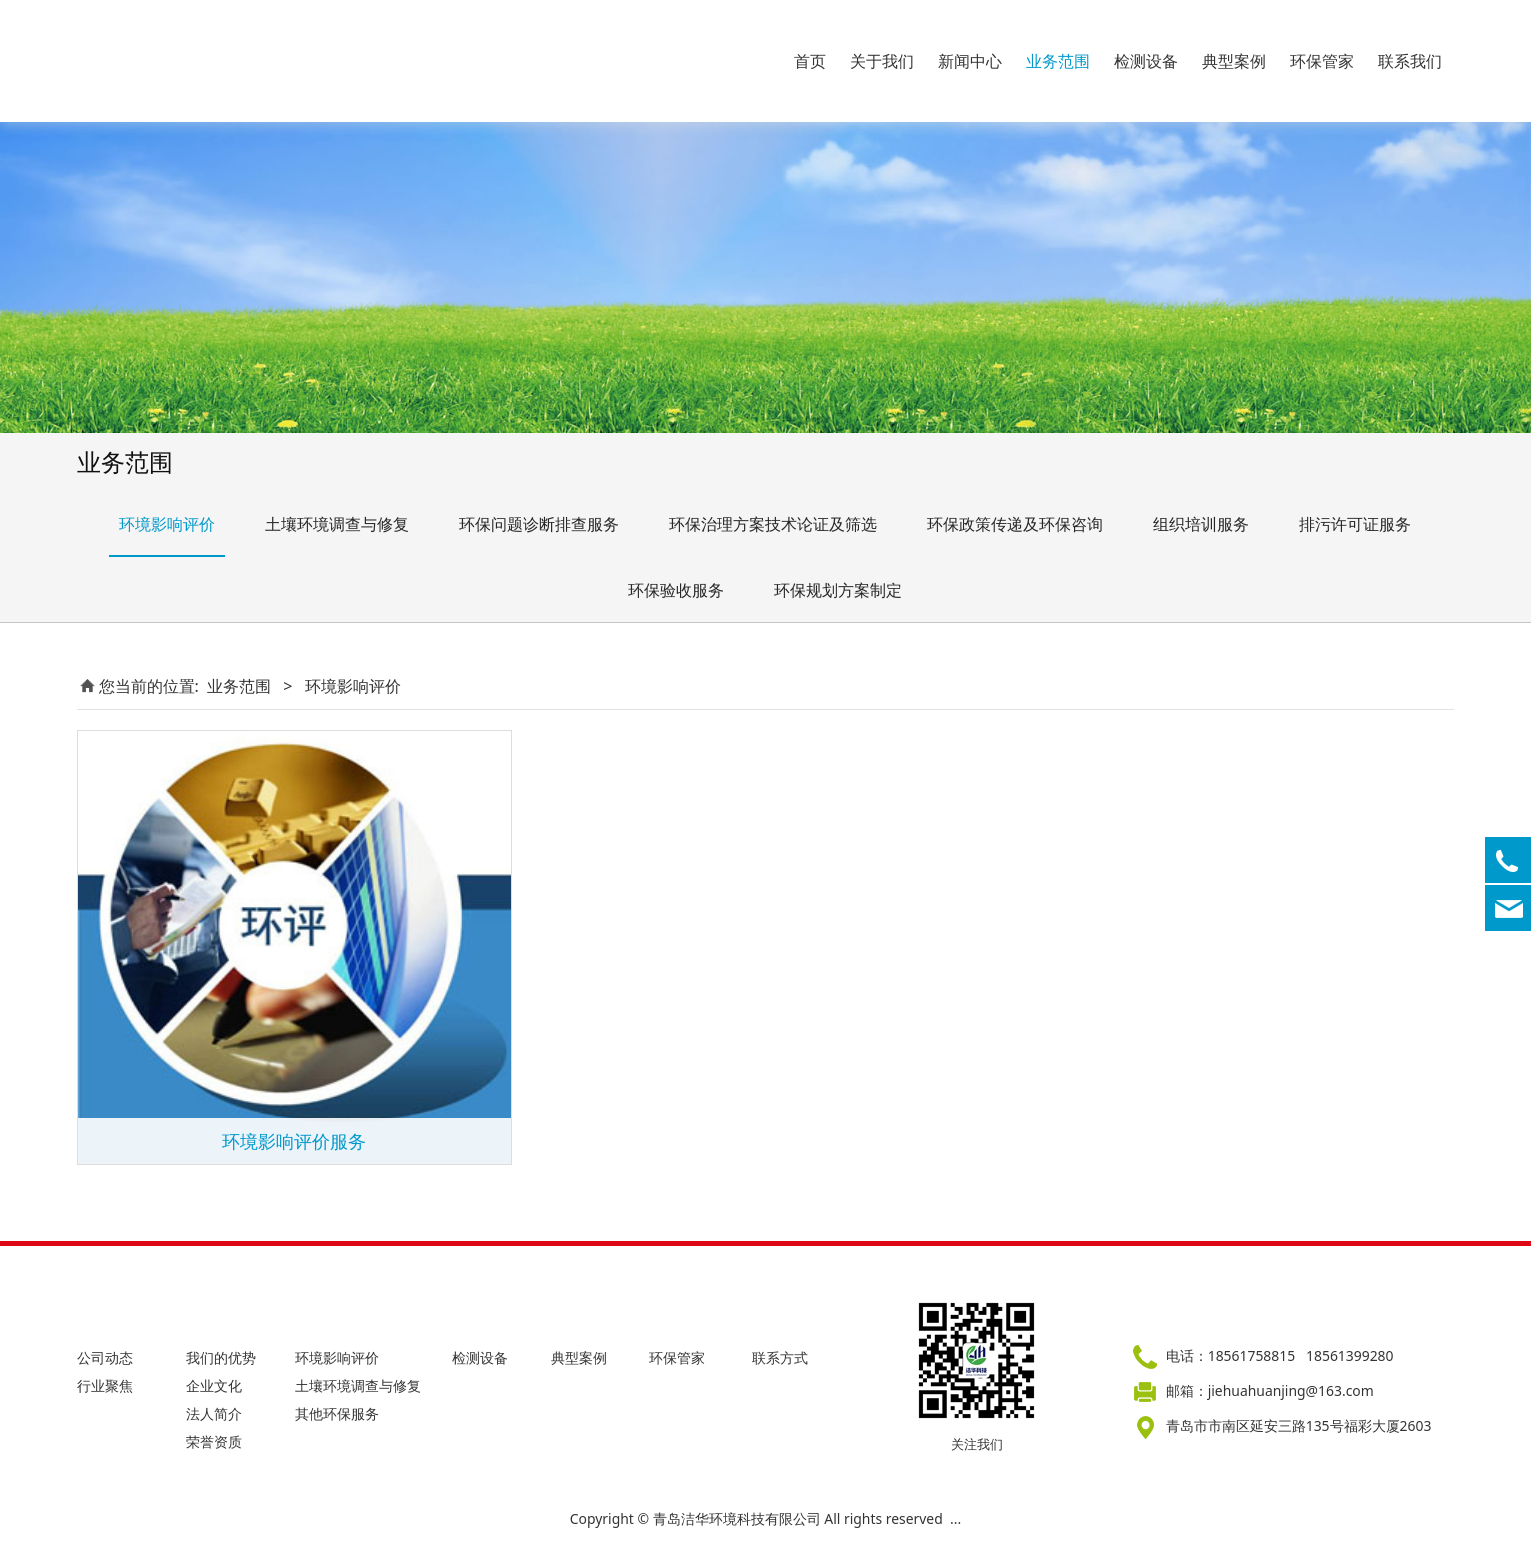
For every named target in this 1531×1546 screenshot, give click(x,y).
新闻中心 (970, 61)
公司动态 (105, 1357)
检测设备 (1146, 61)
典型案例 (1234, 61)
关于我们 (882, 61)
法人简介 (214, 1413)
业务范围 (1058, 61)
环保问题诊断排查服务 (539, 524)
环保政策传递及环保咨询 (1015, 524)
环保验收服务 (676, 590)
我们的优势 (221, 1357)
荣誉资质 (214, 1441)
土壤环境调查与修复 (337, 524)
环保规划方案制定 (838, 590)
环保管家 (1322, 61)
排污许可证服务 (1355, 524)
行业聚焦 (105, 1385)
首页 (810, 61)
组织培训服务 (1201, 524)
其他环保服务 (337, 1413)
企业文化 (214, 1385)
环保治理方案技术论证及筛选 (773, 524)
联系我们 (1410, 61)
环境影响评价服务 (294, 1140)
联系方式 (780, 1357)
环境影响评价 (167, 524)
